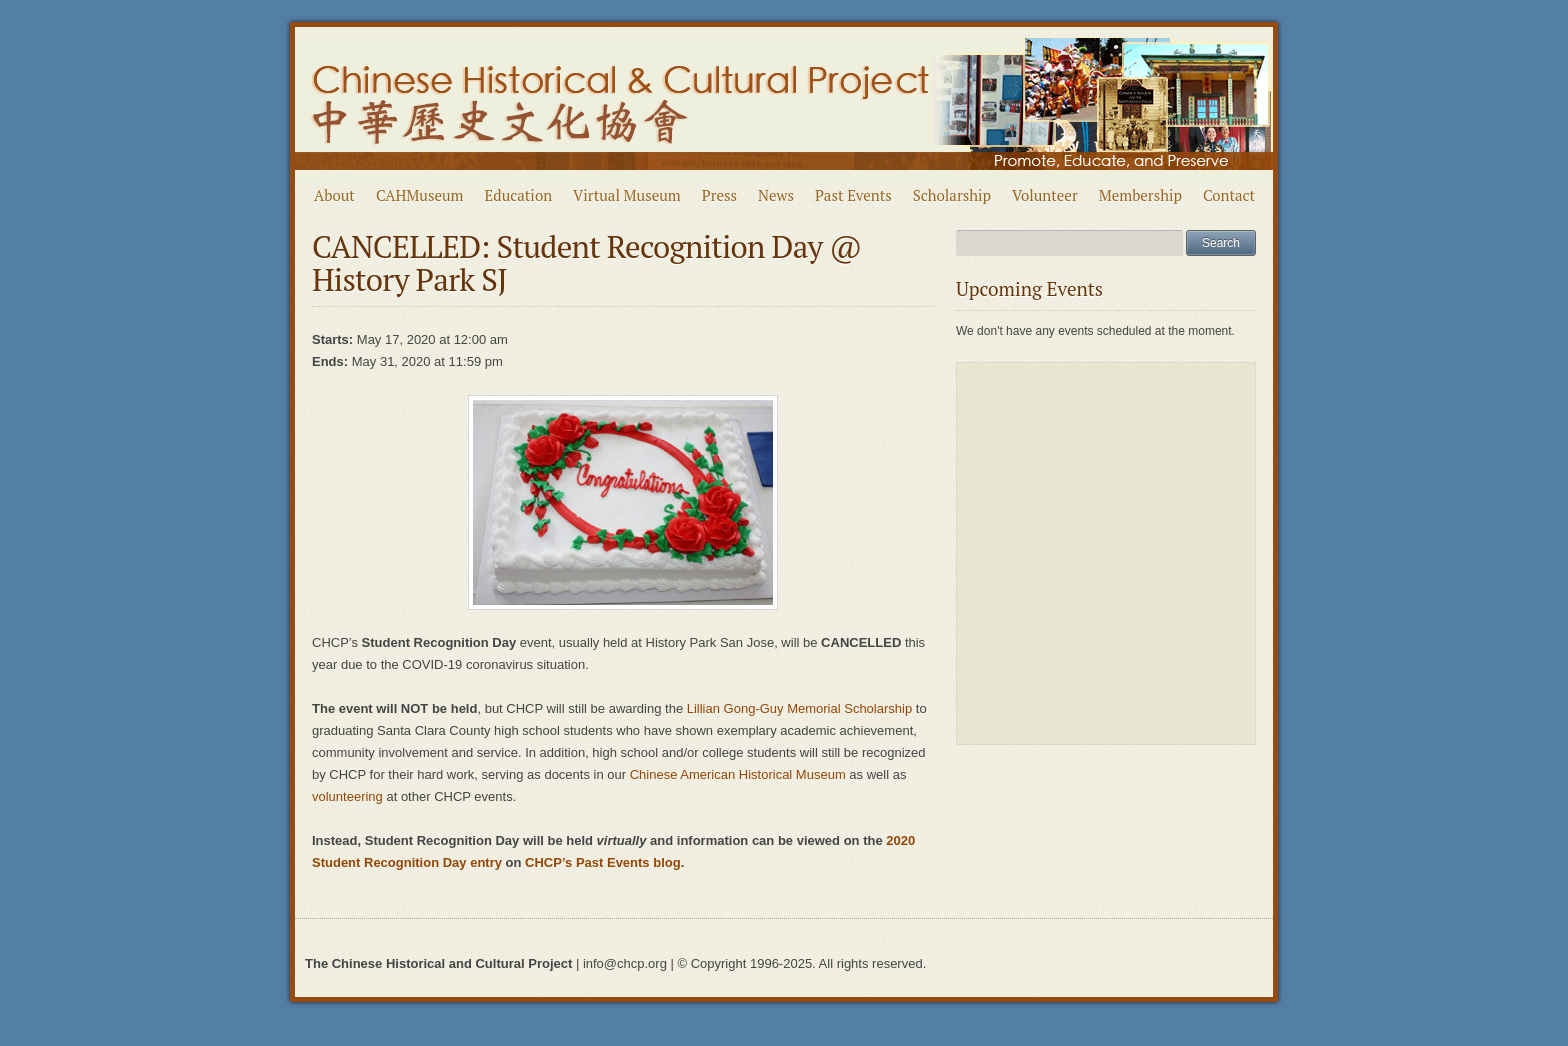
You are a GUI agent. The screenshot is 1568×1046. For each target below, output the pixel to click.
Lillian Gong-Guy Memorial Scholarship (799, 708)
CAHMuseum (420, 195)
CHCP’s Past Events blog (603, 862)
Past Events (853, 195)
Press (719, 195)
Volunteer (1045, 195)
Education (519, 195)
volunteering (347, 796)
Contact (1229, 195)
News (776, 195)
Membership (1140, 195)
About (334, 195)
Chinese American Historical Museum (738, 774)
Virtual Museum (627, 195)
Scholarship (952, 195)
